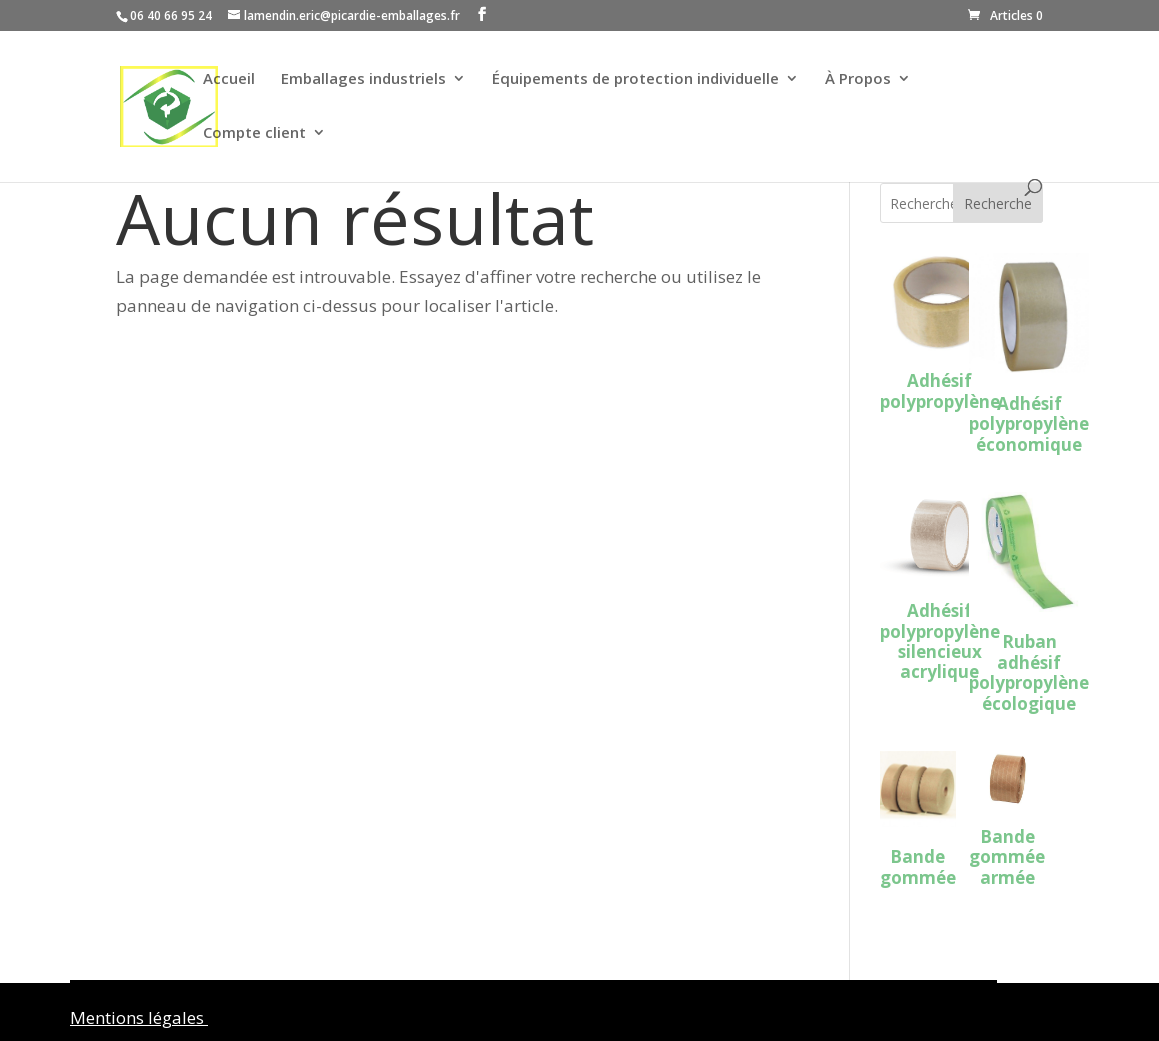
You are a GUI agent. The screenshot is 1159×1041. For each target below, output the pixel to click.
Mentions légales (139, 1017)
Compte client (254, 133)
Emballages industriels (363, 79)
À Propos (858, 79)
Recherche (998, 203)
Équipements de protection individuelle (635, 79)
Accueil (229, 79)
